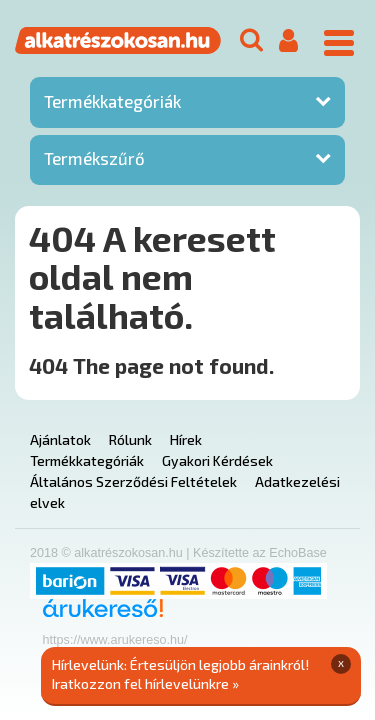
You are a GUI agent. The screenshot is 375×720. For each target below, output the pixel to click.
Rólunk (130, 439)
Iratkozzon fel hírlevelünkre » (145, 683)
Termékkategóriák (112, 101)
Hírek (186, 439)
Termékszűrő (94, 158)
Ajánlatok (60, 439)
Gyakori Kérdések (217, 460)
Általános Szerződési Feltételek (133, 481)
